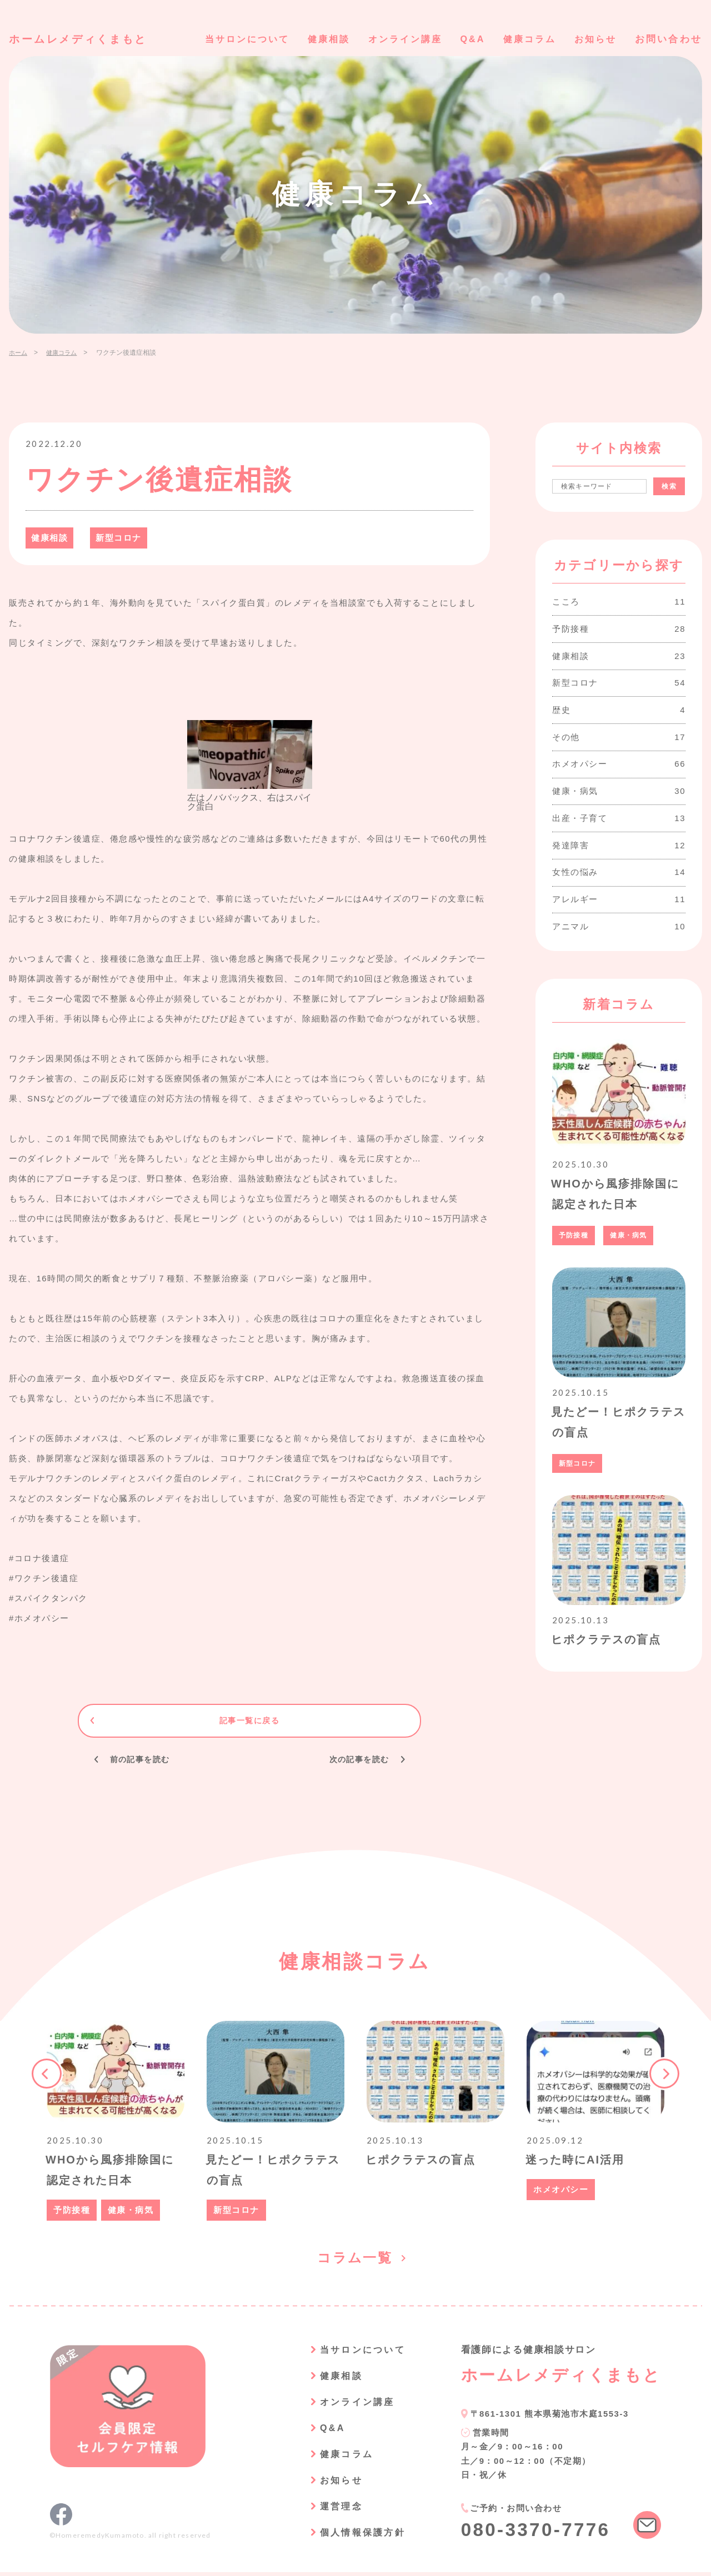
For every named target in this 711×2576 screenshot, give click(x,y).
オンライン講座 (396, 39)
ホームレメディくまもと (81, 39)
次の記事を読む (356, 1760)
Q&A (466, 39)
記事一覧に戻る (249, 1720)
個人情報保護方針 (359, 2536)
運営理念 (336, 2510)
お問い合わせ (668, 39)
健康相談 (315, 39)
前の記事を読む (143, 1760)
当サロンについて (231, 39)
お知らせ (594, 39)
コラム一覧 (355, 2262)
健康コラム (526, 39)
